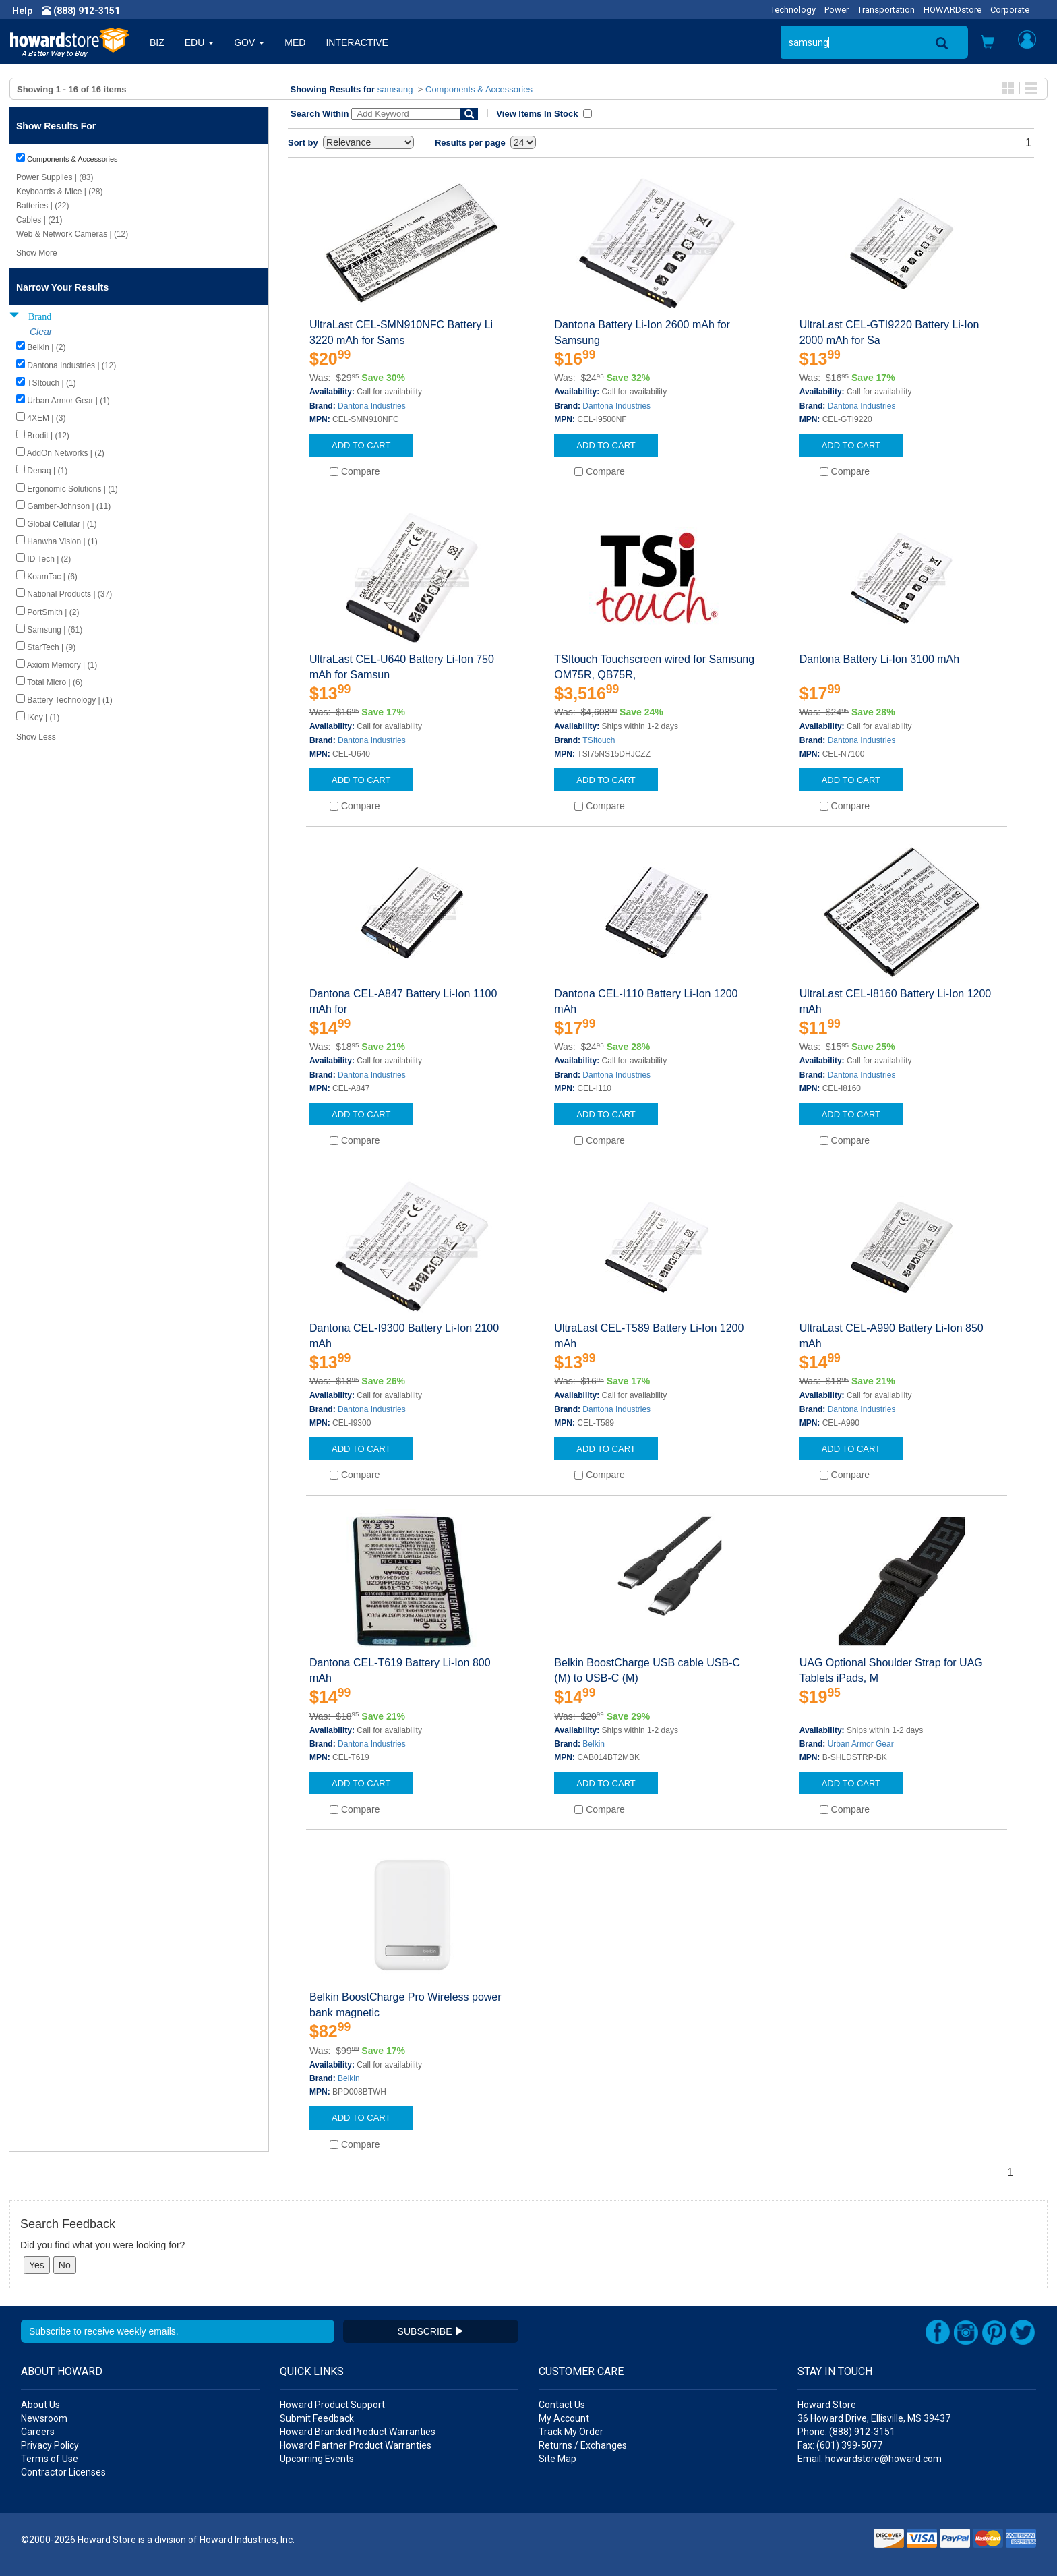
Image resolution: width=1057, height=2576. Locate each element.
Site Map (557, 2458)
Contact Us (562, 2404)
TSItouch (598, 740)
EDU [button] (199, 42)
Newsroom (44, 2418)
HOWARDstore (953, 10)
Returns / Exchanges (583, 2445)
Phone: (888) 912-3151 (846, 2431)
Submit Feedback (317, 2418)
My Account (564, 2418)
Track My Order (571, 2431)
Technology (793, 10)
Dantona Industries (372, 406)
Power (836, 10)
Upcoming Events (317, 2458)
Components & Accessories (479, 89)
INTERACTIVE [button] (357, 42)
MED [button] (294, 42)
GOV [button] (249, 42)
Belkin (593, 1744)
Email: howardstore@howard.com (869, 2458)
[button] (987, 43)
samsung (395, 89)
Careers (38, 2431)
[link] (838, 2542)
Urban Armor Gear (861, 1744)
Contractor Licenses (63, 2472)
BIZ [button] (157, 42)
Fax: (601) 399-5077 (839, 2445)
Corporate (1009, 10)
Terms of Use (49, 2458)
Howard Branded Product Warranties (357, 2431)
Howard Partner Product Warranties (355, 2445)
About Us (40, 2404)
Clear (41, 331)
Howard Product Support (332, 2404)
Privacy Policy (50, 2445)
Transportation (886, 10)
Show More (36, 253)
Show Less (36, 737)
